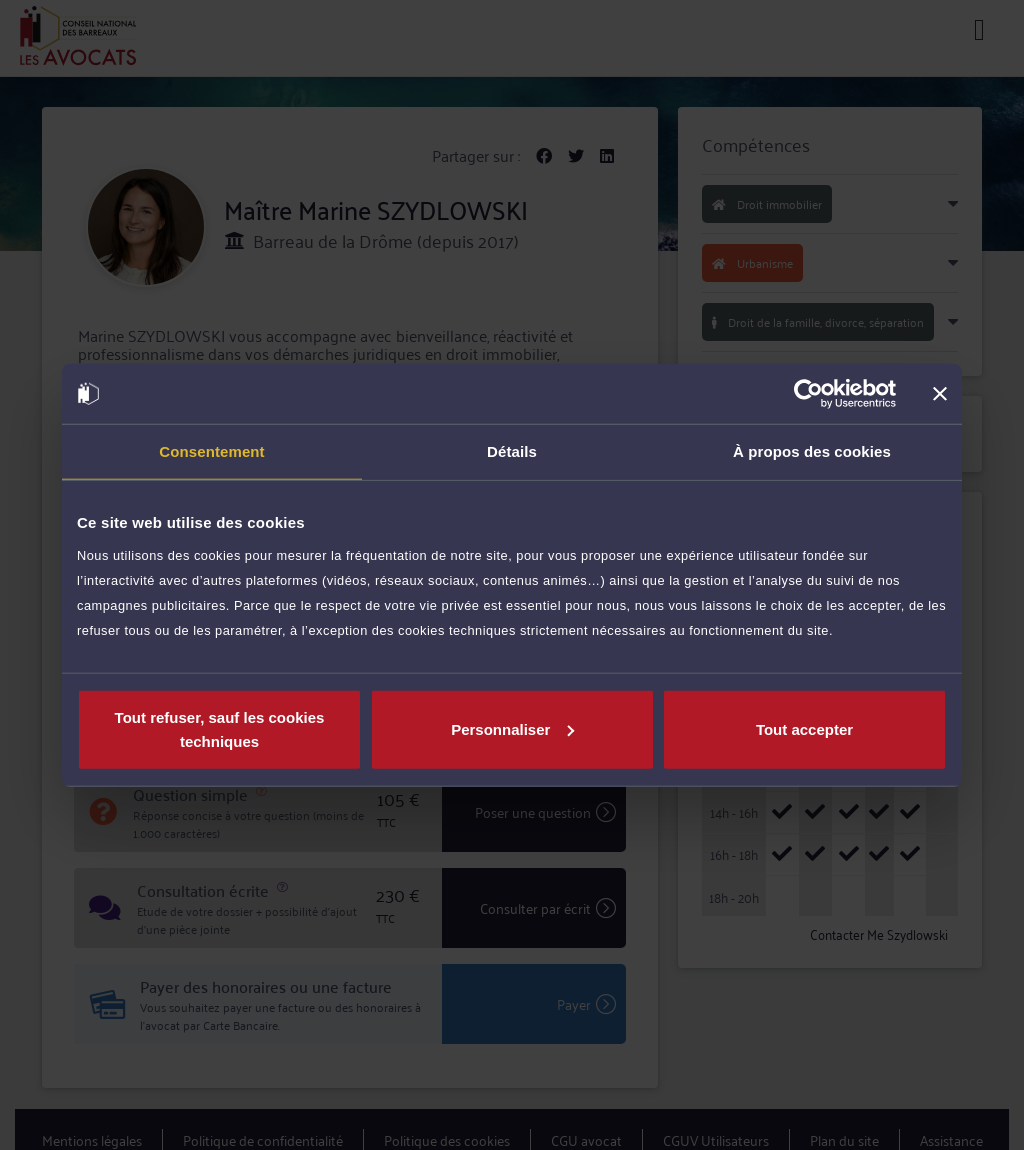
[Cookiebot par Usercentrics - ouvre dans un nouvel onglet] (808, 394)
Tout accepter (804, 728)
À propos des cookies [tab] (812, 451)
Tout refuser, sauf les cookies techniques (220, 728)
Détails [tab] (512, 451)
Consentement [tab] (211, 451)
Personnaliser (512, 728)
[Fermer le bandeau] (940, 394)
